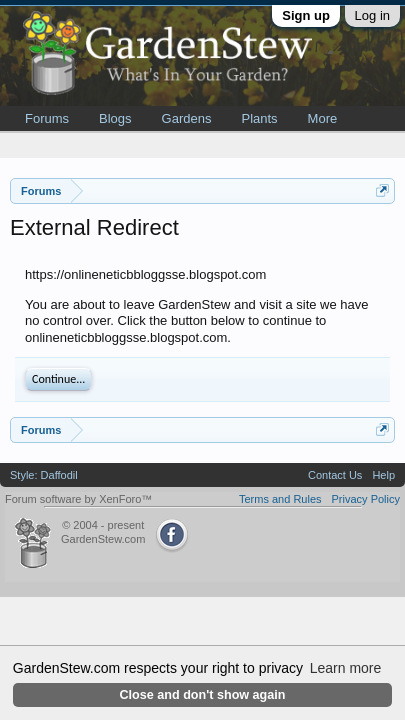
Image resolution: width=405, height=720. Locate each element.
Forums (47, 118)
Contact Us (335, 475)
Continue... (58, 379)
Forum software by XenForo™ (78, 499)
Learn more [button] (346, 668)
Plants (259, 118)
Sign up (306, 15)
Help (383, 475)
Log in (372, 15)
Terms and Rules (280, 499)
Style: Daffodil (44, 475)
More (323, 118)
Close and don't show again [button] (202, 695)
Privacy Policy (366, 499)
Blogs (115, 118)
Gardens (187, 118)
